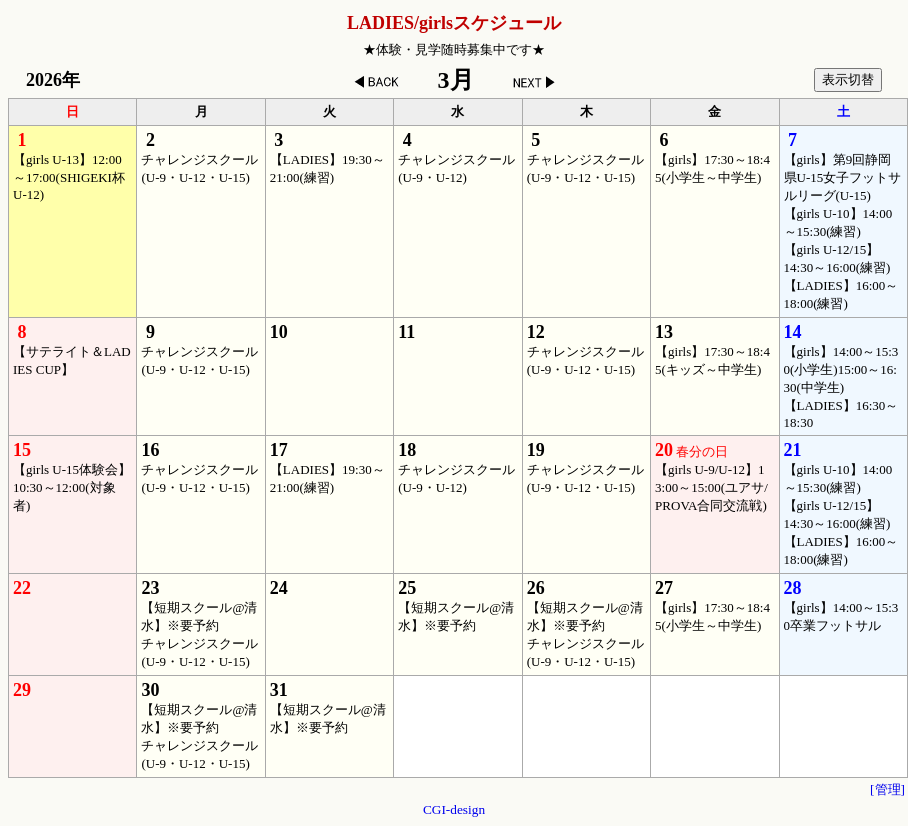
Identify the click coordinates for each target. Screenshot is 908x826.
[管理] (887, 789)
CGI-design (454, 809)
